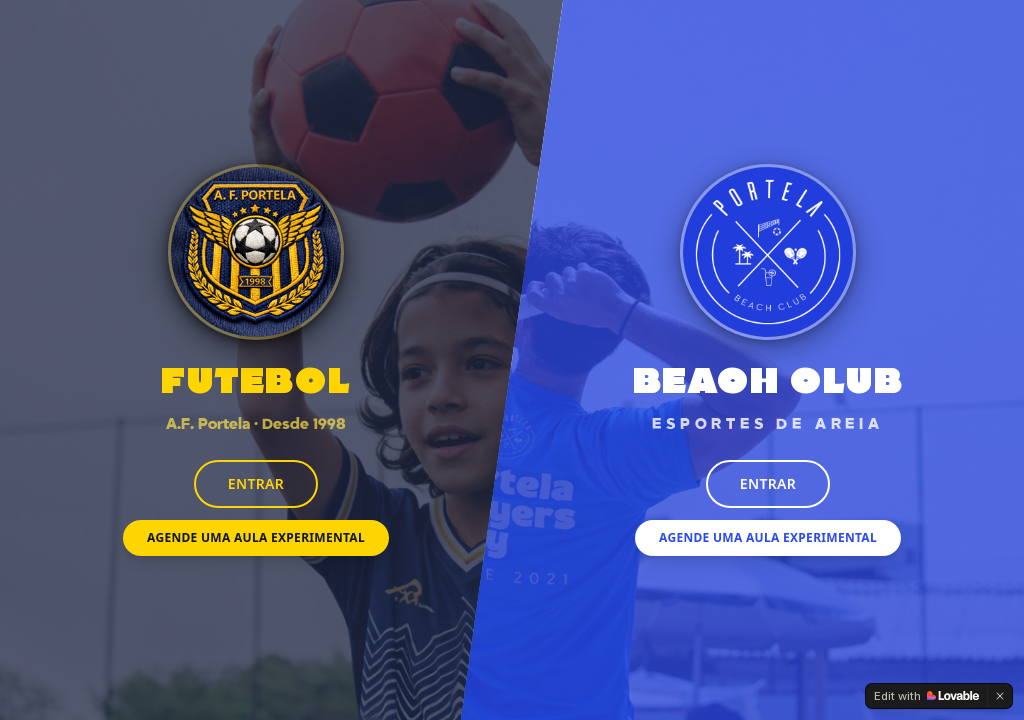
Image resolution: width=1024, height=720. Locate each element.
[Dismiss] (1000, 696)
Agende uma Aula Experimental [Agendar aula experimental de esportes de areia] (768, 537)
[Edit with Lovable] (926, 696)
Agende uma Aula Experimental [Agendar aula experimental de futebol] (256, 537)
